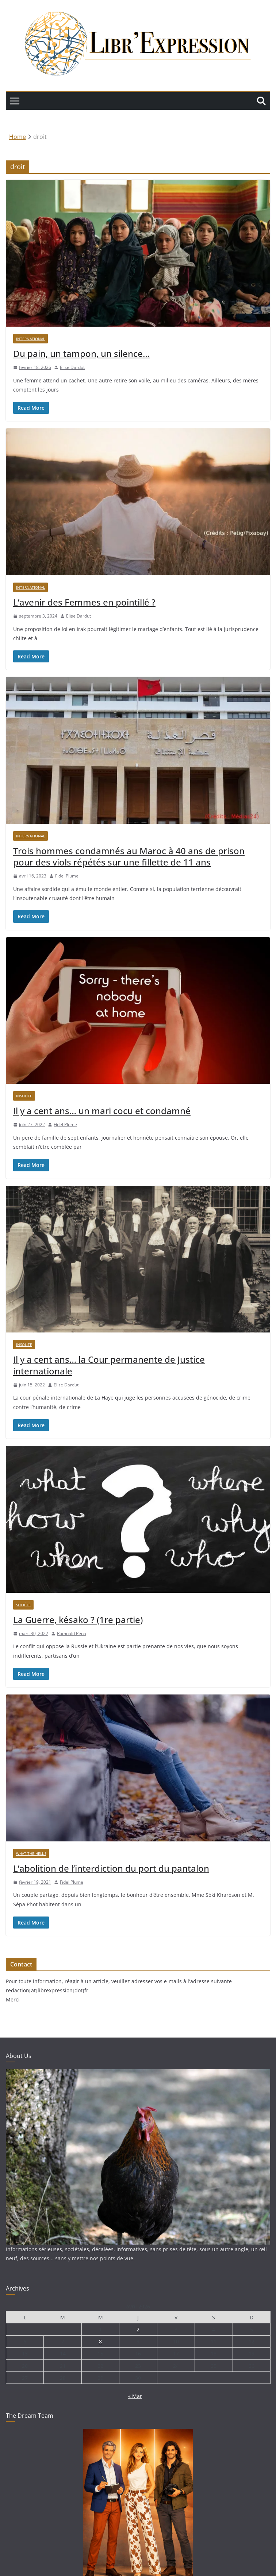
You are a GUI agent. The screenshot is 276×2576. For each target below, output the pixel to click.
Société (23, 1604)
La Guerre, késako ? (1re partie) (78, 1620)
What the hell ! (31, 1853)
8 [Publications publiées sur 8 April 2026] (100, 2341)
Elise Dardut (72, 367)
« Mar (135, 2396)
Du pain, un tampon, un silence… (81, 353)
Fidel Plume (66, 876)
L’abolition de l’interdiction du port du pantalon (111, 1868)
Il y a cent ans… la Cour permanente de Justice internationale (109, 1365)
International (30, 338)
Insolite (24, 1095)
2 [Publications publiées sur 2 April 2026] (138, 2329)
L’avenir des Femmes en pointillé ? (84, 602)
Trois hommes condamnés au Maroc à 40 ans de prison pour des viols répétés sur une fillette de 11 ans (129, 856)
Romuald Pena (71, 1633)
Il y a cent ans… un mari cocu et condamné (102, 1111)
